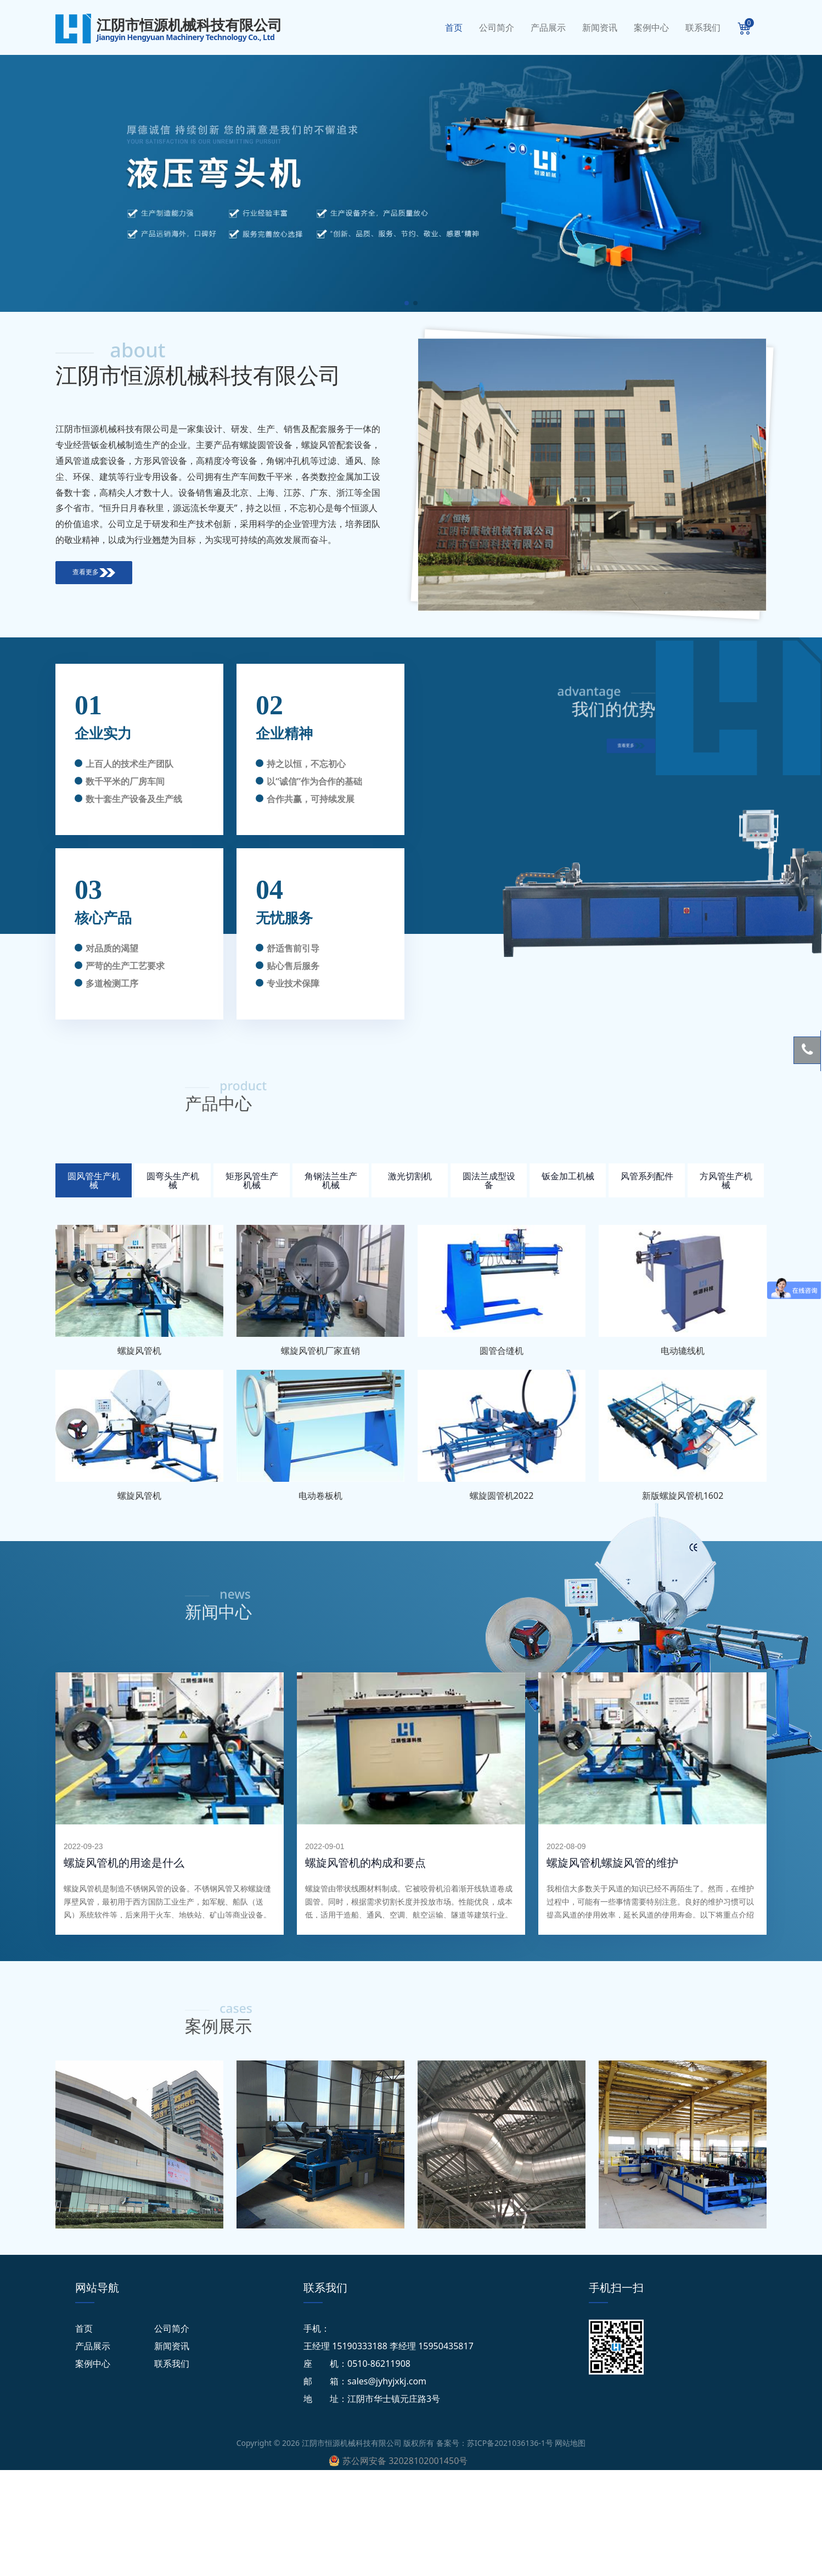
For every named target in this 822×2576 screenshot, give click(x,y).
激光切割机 (410, 1176)
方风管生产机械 (726, 1180)
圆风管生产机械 (93, 1180)
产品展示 (548, 27)
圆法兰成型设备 (489, 1180)
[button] (406, 303)
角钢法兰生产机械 (331, 1180)
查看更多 (93, 572)
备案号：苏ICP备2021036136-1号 (494, 2443)
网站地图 (570, 2443)
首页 (454, 27)
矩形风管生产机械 (252, 1180)
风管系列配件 (647, 1176)
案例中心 (651, 27)
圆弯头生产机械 (173, 1180)
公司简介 (496, 27)
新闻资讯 (599, 27)
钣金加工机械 (568, 1176)
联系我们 (702, 27)
